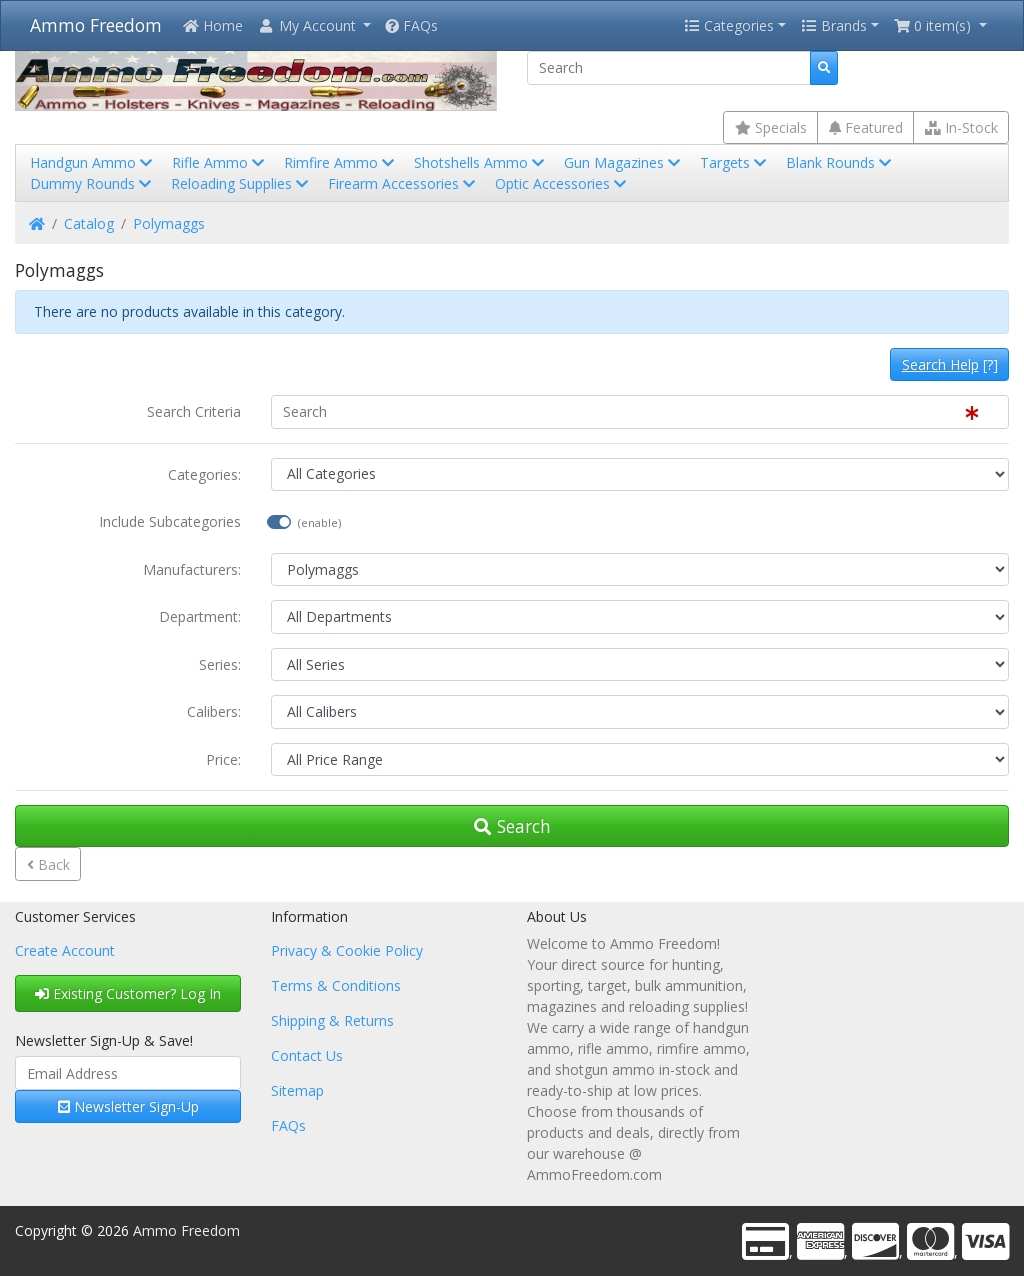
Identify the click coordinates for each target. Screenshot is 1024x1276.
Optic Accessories (562, 183)
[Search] (669, 68)
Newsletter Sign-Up (128, 1106)
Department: (200, 616)
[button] (314, 25)
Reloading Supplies (241, 183)
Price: (223, 759)
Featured (866, 127)
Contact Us (307, 1055)
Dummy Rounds (92, 183)
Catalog (89, 223)
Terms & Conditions (336, 985)
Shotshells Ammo (481, 162)
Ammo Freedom (96, 25)
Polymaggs (169, 223)
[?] (950, 364)
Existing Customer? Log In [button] (128, 993)
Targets (735, 162)
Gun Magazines (624, 162)
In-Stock (961, 127)
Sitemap (297, 1090)
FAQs (411, 25)
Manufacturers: (192, 569)
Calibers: (214, 711)
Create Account (65, 950)
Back (48, 864)
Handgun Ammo (93, 162)
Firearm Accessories (403, 183)
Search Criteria (194, 411)
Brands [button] (834, 25)
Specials (771, 127)
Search (512, 826)
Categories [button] (729, 25)
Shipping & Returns (332, 1020)
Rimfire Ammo (341, 162)
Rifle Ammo (220, 162)
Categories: (204, 474)
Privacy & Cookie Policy (347, 950)
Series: (220, 664)
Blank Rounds (840, 162)
